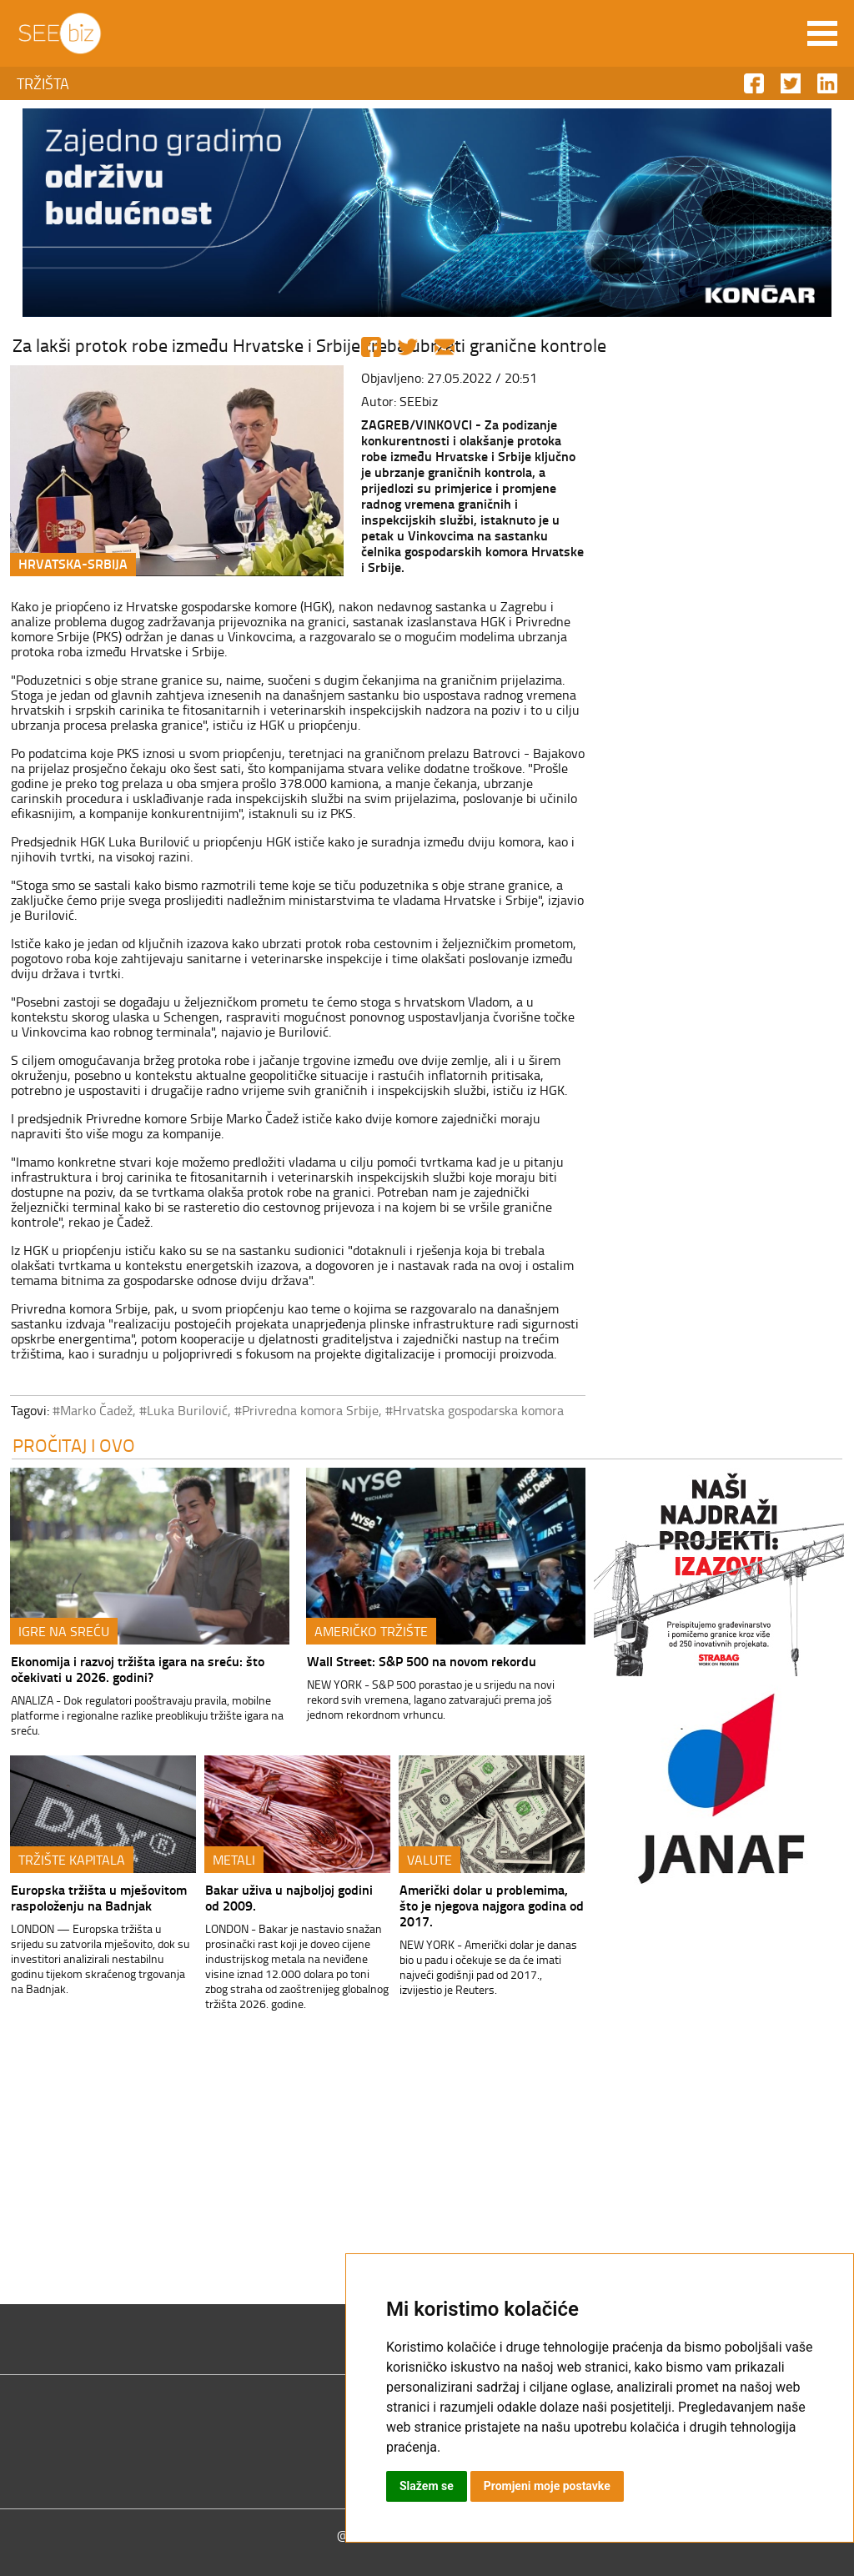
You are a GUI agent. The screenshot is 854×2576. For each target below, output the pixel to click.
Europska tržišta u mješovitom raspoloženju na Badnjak (99, 1897)
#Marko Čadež (93, 1410)
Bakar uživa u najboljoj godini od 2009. (289, 1897)
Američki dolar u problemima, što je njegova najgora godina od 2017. (491, 1905)
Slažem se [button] (426, 2486)
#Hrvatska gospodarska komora (474, 1410)
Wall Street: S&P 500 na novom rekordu (421, 1660)
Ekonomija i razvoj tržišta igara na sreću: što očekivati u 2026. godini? (137, 1668)
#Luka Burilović (183, 1410)
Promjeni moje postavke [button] (547, 2486)
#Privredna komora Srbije (306, 1410)
